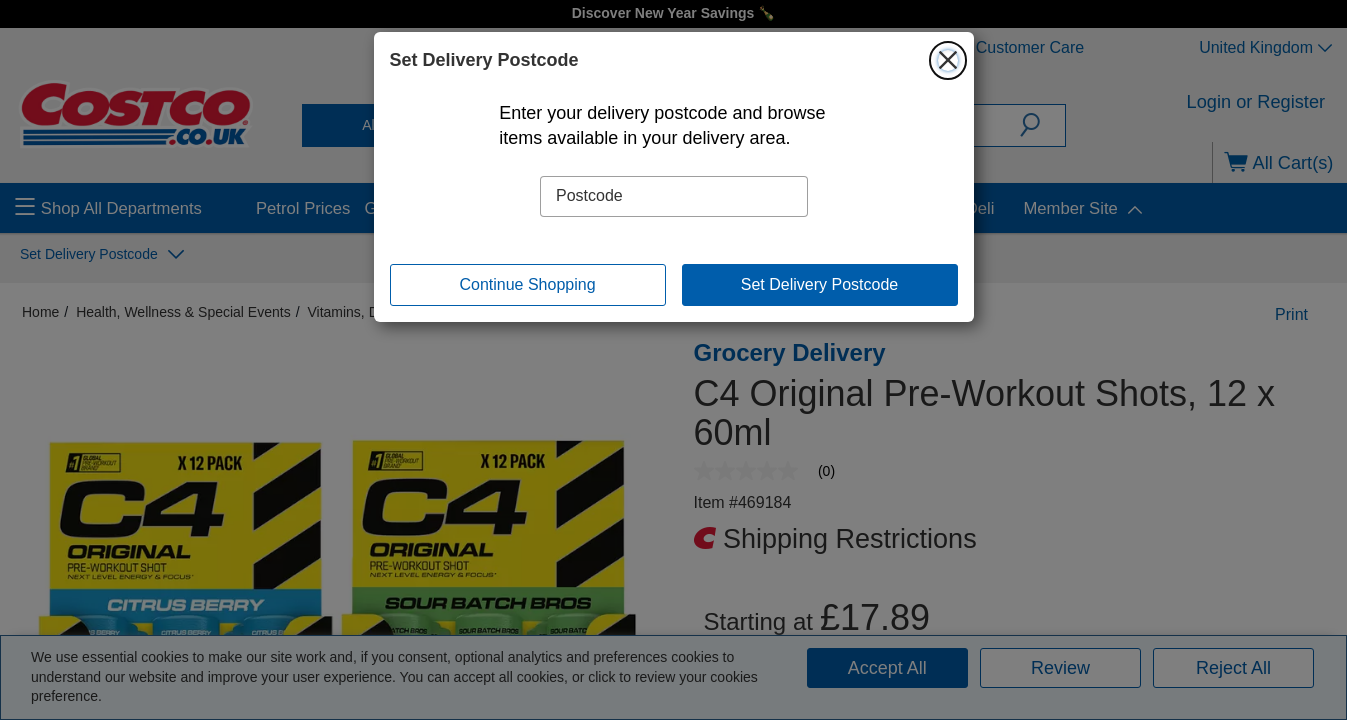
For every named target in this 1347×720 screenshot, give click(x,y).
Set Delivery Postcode (819, 284)
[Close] (948, 60)
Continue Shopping (527, 284)
